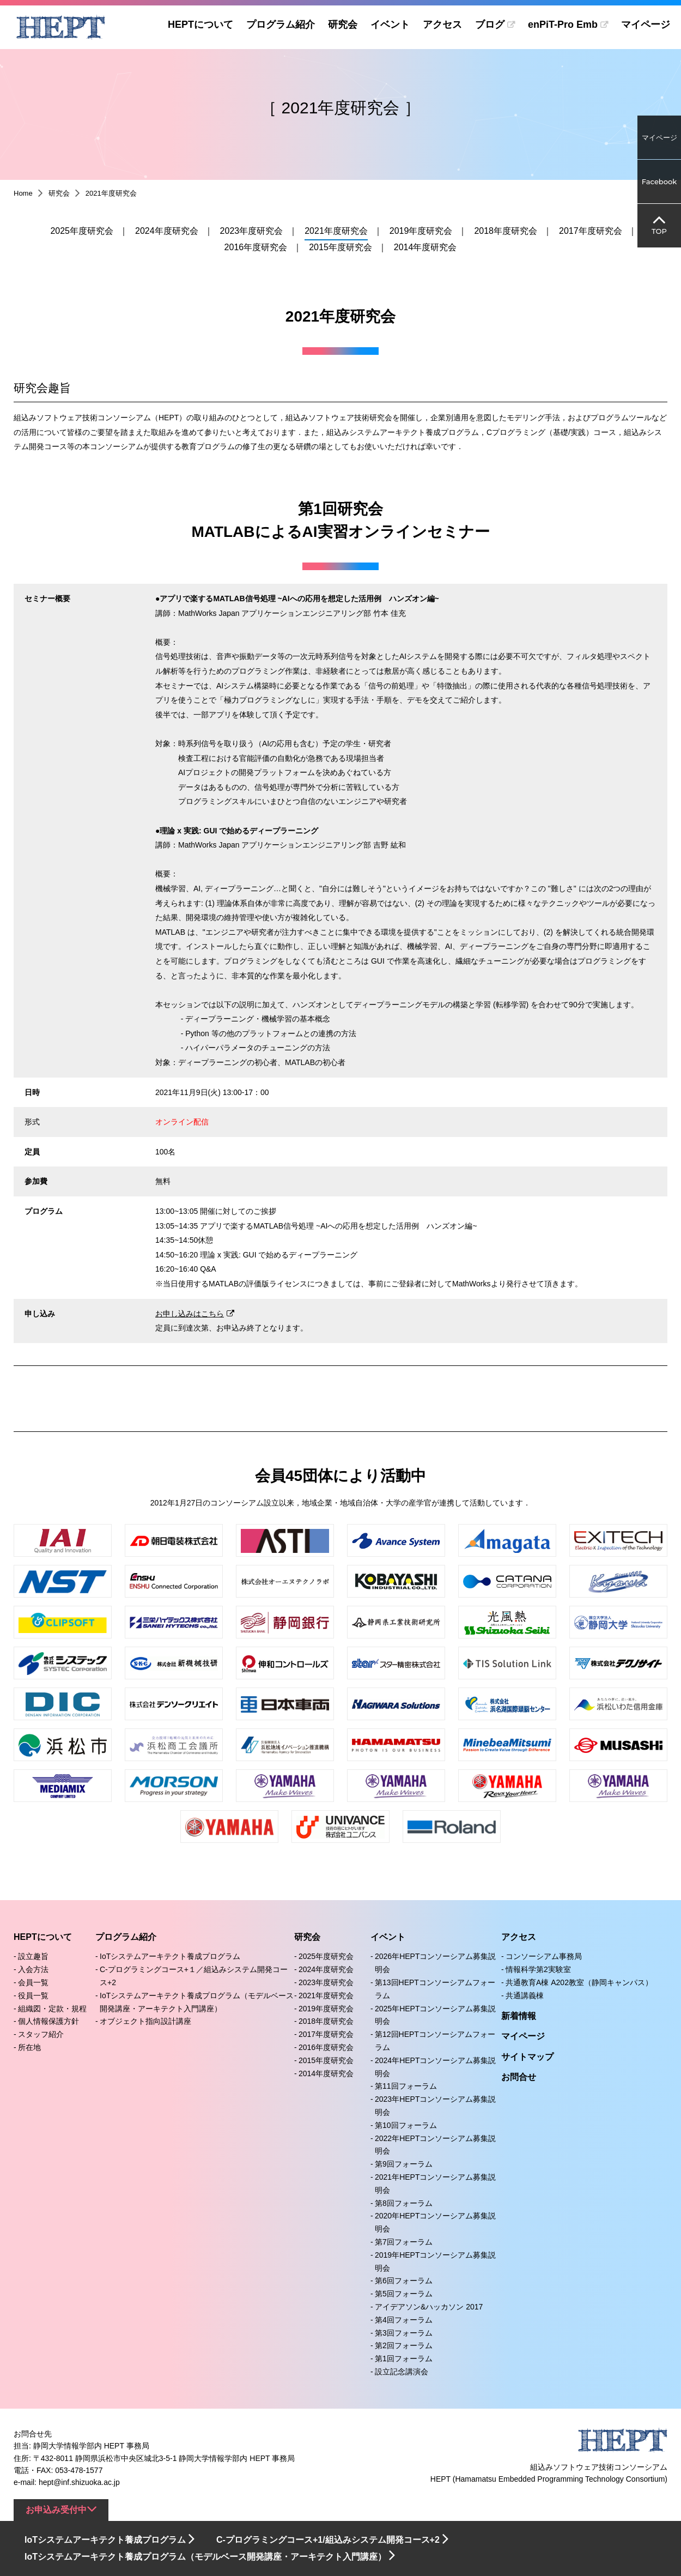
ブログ (485, 24)
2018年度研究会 (505, 230)
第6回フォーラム (404, 2280)
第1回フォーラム (404, 2358)
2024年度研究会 (166, 230)
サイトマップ (527, 2056)
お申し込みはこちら (189, 1313)
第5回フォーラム (404, 2293)
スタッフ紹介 (41, 2034)
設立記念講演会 (401, 2371)
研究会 (338, 24)
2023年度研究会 (251, 230)
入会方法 (33, 1969)
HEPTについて (196, 24)
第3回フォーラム (404, 2333)
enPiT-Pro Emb (560, 24)
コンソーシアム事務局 (544, 1956)
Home (23, 193)
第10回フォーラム (406, 2125)
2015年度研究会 (340, 247)
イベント (385, 24)
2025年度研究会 (81, 230)
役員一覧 (33, 1995)
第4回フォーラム (404, 2319)
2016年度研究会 (256, 247)
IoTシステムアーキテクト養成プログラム (170, 1956)
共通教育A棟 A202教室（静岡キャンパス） (579, 1982)
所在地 (29, 2047)
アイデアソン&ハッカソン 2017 (429, 2306)
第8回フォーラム (404, 2203)
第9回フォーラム (404, 2164)
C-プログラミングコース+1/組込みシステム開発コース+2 (328, 2539)
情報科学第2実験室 (538, 1969)
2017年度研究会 (590, 230)
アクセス (438, 24)
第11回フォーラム (406, 2086)
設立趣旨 (33, 1956)
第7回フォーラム (404, 2242)
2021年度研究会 (336, 230)
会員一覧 (33, 1982)
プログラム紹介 (276, 24)
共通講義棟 (525, 1995)
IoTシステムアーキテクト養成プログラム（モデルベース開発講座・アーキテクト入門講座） (205, 2556)
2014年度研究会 (425, 247)
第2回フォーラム (404, 2345)
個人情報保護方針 (48, 2021)
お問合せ (518, 2077)
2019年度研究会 (421, 230)
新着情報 (518, 2016)
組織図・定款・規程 (52, 2008)
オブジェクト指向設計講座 (145, 2021)
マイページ (645, 24)
